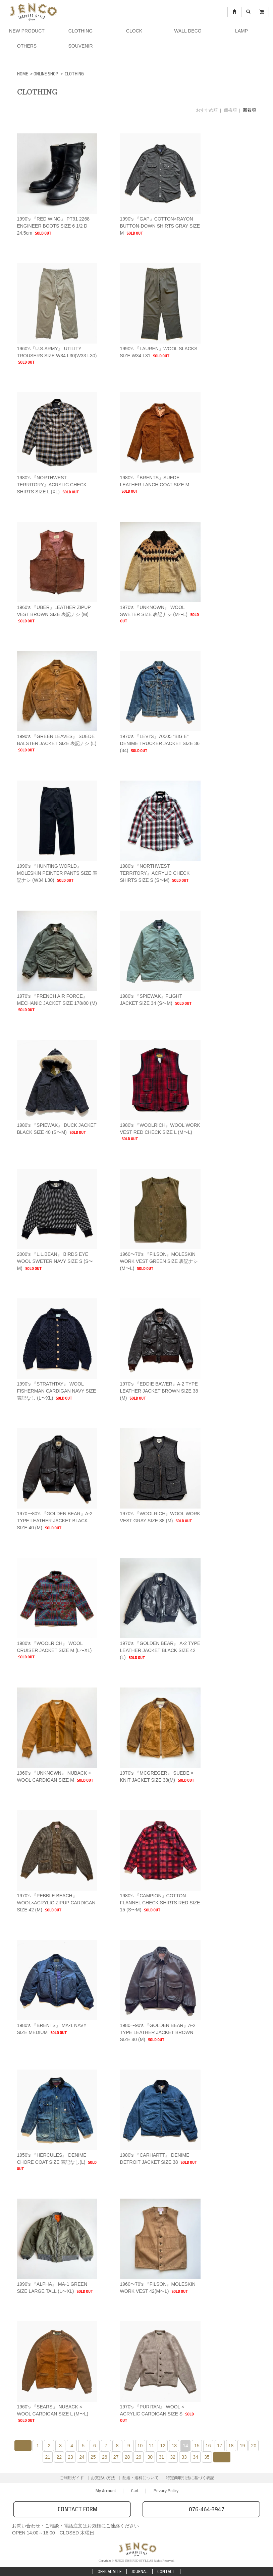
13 (174, 2445)
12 (162, 2445)
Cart (135, 2490)
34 (195, 2457)
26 (104, 2457)
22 (59, 2457)
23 (70, 2457)
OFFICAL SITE (110, 2571)
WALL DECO (187, 31)
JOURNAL (139, 2571)
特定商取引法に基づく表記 (190, 2477)
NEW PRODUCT (27, 31)
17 (219, 2445)
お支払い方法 (103, 2477)
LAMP (241, 31)
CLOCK (134, 31)
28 (127, 2457)
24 (82, 2457)
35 (207, 2457)
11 (151, 2445)
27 (116, 2457)
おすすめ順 (207, 110)
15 (197, 2445)
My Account (106, 2490)
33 (184, 2457)
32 (172, 2457)
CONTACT (166, 2571)
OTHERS (27, 46)
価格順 (230, 110)
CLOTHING (80, 31)
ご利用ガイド (72, 2477)
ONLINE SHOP (46, 73)
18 (231, 2445)
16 (208, 2445)
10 (140, 2445)
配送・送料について (140, 2477)
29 (139, 2457)
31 (161, 2457)
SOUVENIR (80, 46)
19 (242, 2445)
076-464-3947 (201, 2509)
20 (254, 2445)
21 (48, 2457)
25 (93, 2457)
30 (150, 2457)
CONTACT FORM (72, 2509)
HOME (22, 73)
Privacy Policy (166, 2490)
